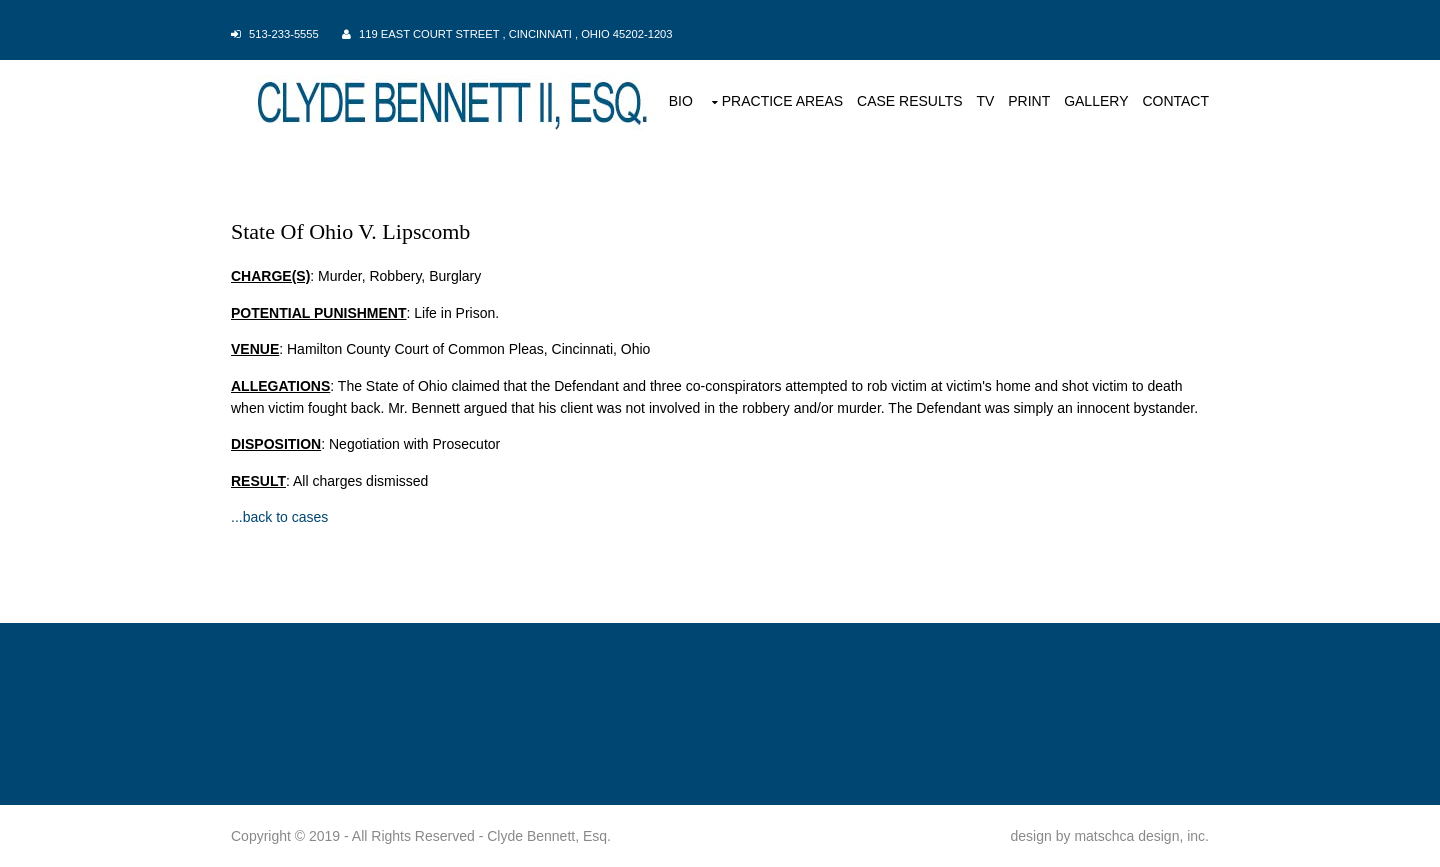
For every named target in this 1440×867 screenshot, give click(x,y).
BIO (681, 101)
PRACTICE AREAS (782, 101)
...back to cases (279, 517)
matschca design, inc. (1141, 836)
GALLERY (1096, 101)
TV (985, 101)
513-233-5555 (284, 34)
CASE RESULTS (910, 101)
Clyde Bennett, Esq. (549, 836)
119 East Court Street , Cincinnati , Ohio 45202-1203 (516, 34)
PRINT (1029, 101)
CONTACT (1175, 101)
